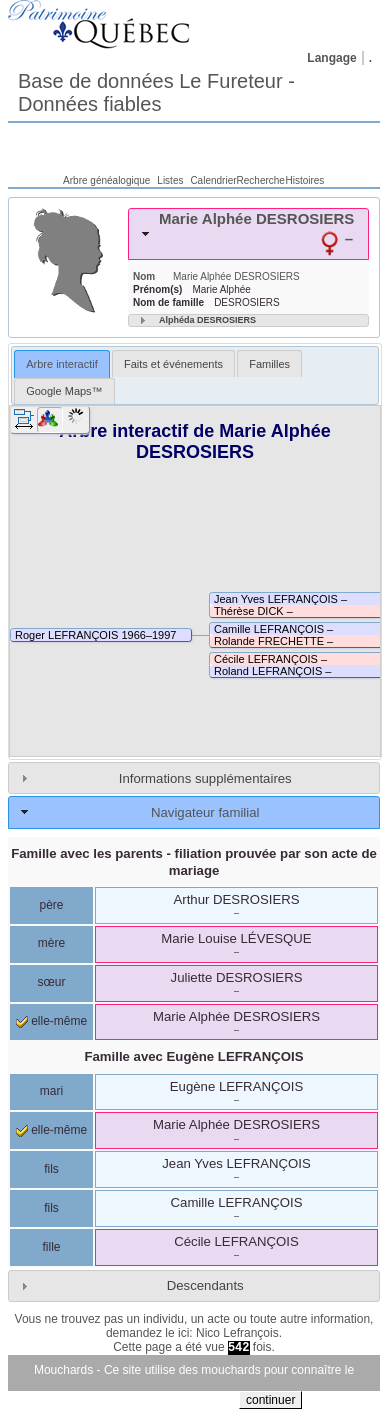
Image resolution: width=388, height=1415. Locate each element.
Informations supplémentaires (205, 778)
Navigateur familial (205, 812)
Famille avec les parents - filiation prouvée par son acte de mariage (194, 862)
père (51, 905)
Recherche (261, 180)
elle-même (51, 1021)
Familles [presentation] (269, 364)
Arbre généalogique (106, 180)
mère (51, 943)
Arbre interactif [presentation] (62, 364)
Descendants (205, 1285)
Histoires (304, 180)
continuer (270, 1400)
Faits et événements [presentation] (173, 364)
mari (51, 1091)
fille (51, 1247)
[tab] (248, 234)
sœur (52, 982)
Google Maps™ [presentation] (64, 391)
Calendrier (213, 180)
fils (51, 1169)
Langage (331, 58)
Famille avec (193, 1056)
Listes (170, 180)
